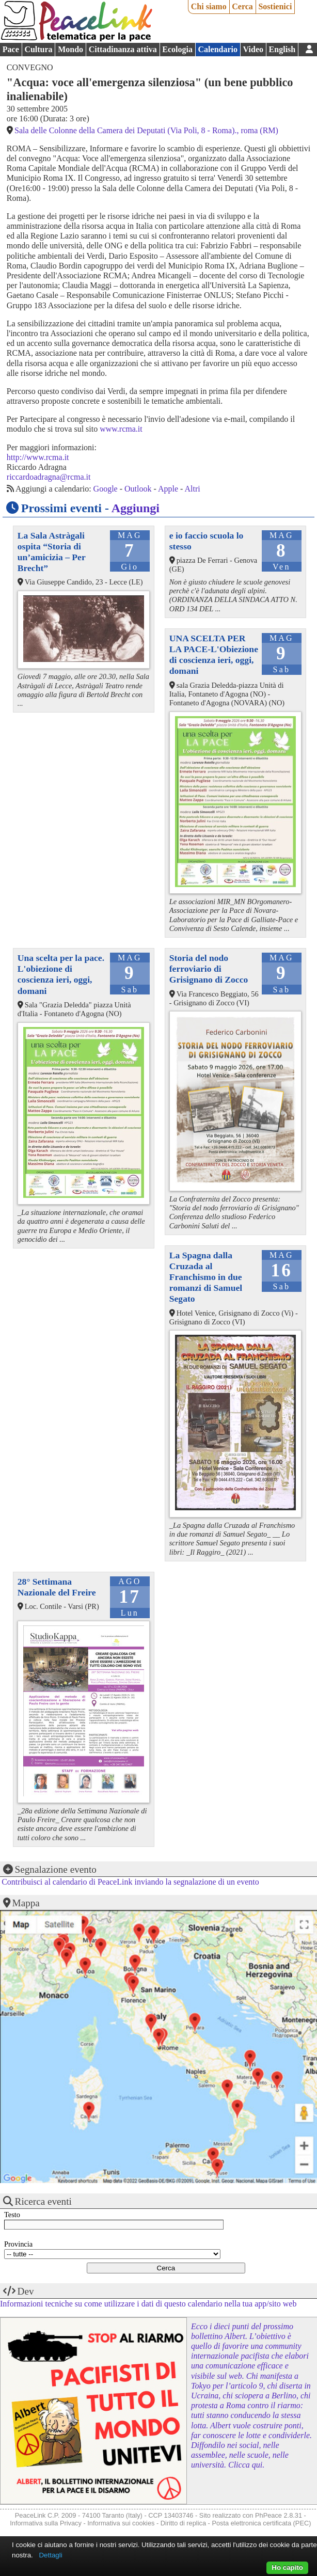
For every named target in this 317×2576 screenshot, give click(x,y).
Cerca (242, 6)
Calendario (217, 49)
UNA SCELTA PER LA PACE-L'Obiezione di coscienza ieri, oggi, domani (213, 654)
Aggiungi (136, 508)
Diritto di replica (183, 2523)
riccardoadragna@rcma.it (49, 476)
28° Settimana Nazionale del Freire (57, 1587)
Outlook (137, 488)
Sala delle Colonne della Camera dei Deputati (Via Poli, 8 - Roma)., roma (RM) (146, 130)
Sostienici (275, 6)
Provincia (18, 2244)
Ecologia (177, 49)
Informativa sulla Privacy (46, 2523)
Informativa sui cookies (120, 2523)
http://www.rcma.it (38, 457)
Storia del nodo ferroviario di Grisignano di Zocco (208, 969)
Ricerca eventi (43, 2201)
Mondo (70, 49)
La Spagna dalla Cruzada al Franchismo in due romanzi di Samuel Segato (205, 1277)
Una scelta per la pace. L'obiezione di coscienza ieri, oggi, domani (61, 974)
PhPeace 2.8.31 (278, 2515)
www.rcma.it (121, 428)
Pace (11, 49)
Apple (168, 488)
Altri (192, 488)
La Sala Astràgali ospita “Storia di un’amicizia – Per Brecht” (52, 551)
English (282, 49)
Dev (26, 2291)
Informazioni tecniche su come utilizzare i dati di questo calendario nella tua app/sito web (148, 2303)
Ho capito (287, 2567)
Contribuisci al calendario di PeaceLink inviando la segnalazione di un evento (130, 1881)
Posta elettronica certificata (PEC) (261, 2523)
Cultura (38, 49)
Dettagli (50, 2555)
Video (253, 49)
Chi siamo (209, 6)
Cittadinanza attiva (123, 49)
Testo (12, 2214)
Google (105, 488)
